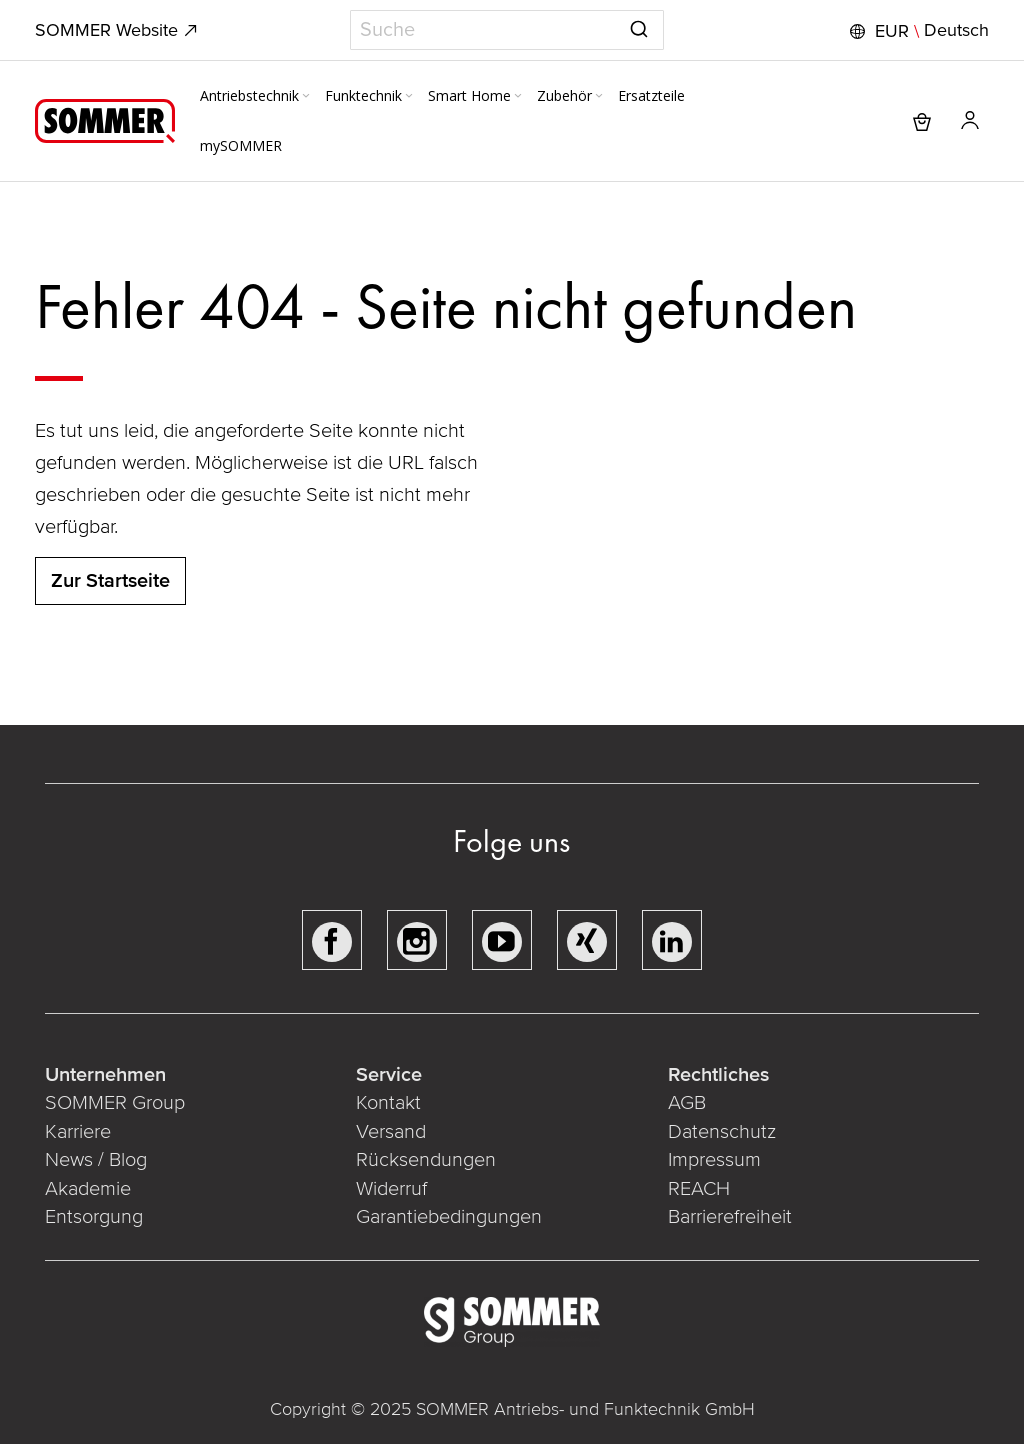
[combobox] (507, 30)
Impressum (714, 1160)
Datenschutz (722, 1132)
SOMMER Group (115, 1103)
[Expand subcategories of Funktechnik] (409, 97)
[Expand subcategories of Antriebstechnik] (306, 97)
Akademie (90, 1189)
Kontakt (388, 1103)
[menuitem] (256, 96)
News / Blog (96, 1160)
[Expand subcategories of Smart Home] (518, 97)
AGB (687, 1103)
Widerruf (391, 1189)
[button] (917, 31)
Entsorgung (94, 1217)
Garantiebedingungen (449, 1217)
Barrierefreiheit (732, 1217)
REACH (701, 1189)
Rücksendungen (426, 1160)
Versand (391, 1132)
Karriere (78, 1132)
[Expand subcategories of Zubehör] (599, 97)
